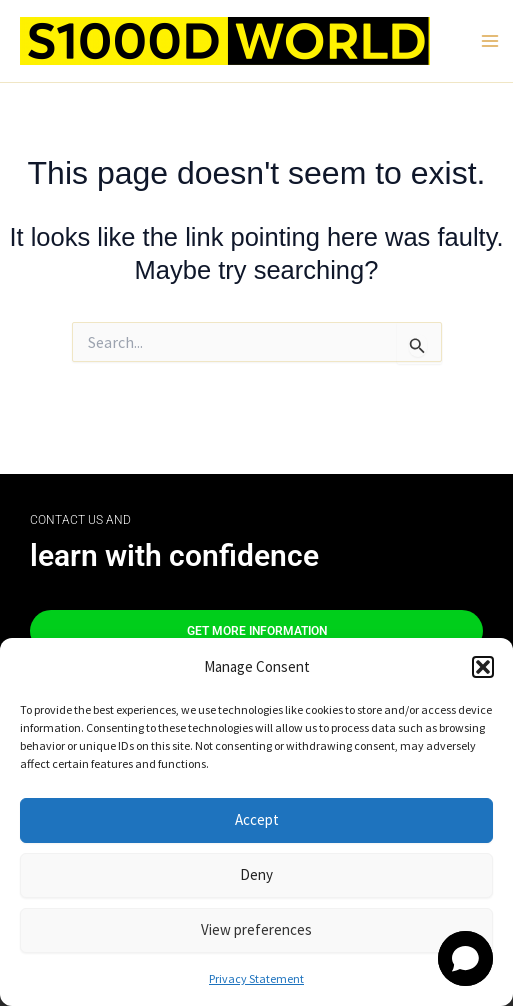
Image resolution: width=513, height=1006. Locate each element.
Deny (256, 874)
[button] (483, 667)
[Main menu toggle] (490, 41)
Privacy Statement (256, 978)
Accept (257, 819)
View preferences (256, 929)
